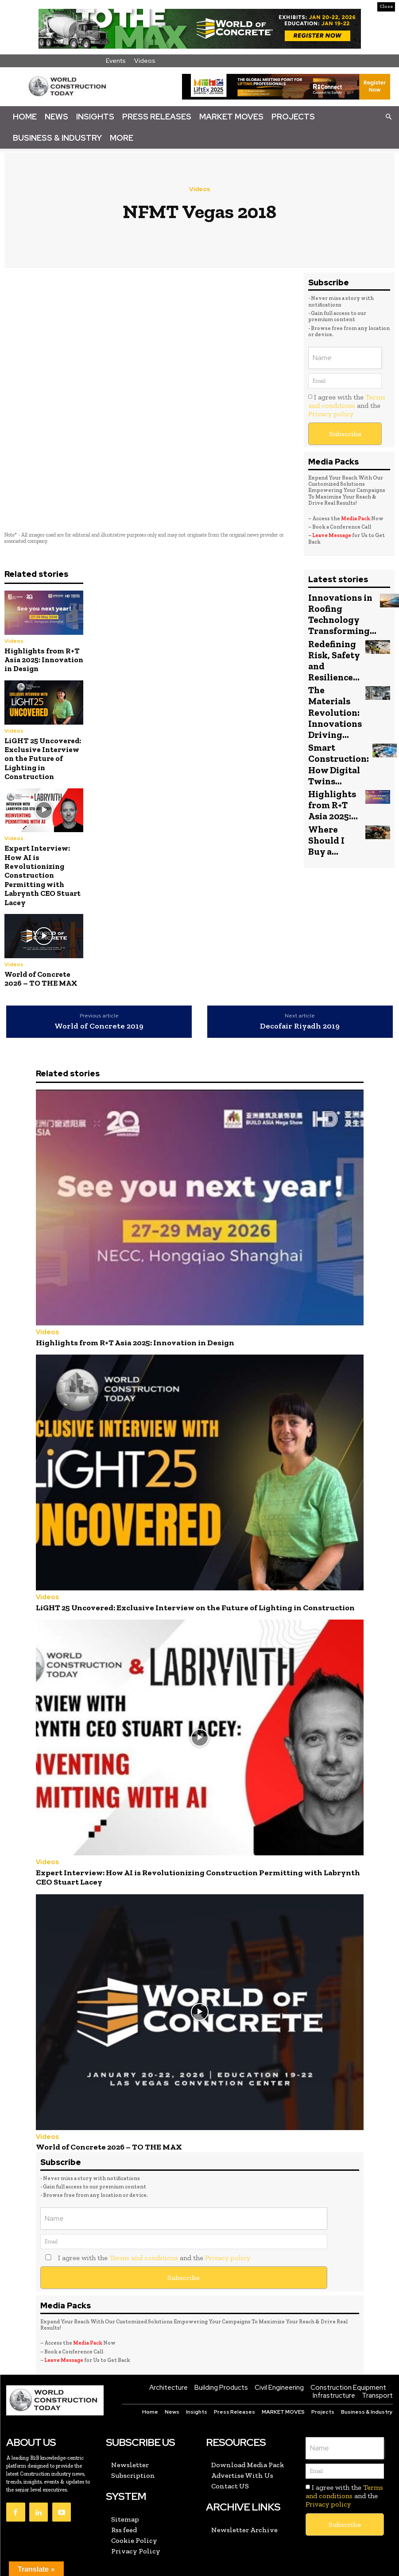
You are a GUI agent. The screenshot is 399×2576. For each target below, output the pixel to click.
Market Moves (231, 116)
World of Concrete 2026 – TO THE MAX (40, 978)
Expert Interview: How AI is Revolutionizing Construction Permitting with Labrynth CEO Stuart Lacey (42, 875)
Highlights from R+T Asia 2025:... (333, 765)
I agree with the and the (346, 405)
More (121, 138)
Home (25, 116)
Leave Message (332, 535)
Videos (144, 61)
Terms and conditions (346, 401)
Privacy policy (330, 414)
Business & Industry (57, 138)
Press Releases (156, 116)
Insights (95, 116)
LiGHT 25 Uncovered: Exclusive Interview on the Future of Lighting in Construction (42, 758)
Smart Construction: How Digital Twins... (334, 730)
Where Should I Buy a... (334, 791)
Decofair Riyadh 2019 (300, 1026)
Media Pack (355, 518)
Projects (293, 116)
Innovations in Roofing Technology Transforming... (336, 612)
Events (116, 61)
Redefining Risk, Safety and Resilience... (330, 651)
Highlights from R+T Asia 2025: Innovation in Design (43, 659)
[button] (388, 116)
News (56, 116)
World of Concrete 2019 (98, 1026)
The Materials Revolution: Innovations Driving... (333, 691)
